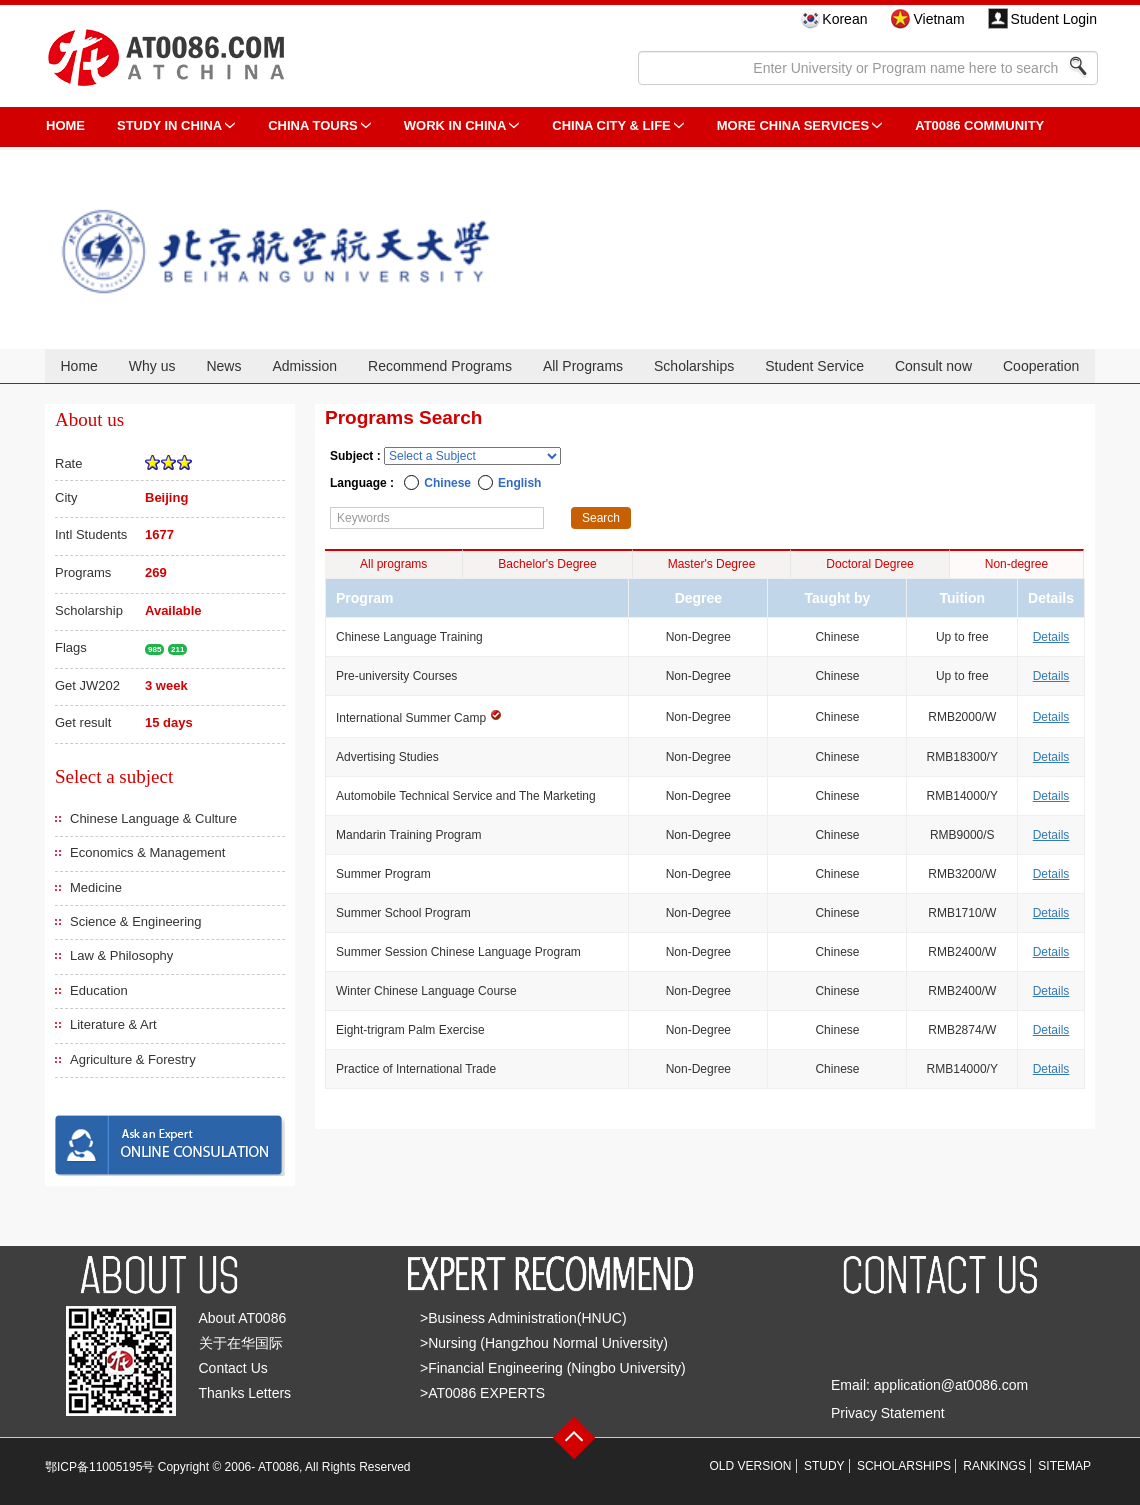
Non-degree (1016, 564)
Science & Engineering (136, 921)
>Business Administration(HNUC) (523, 1318)
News (223, 366)
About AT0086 (243, 1318)
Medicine (96, 887)
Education (99, 990)
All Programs (583, 366)
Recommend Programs (440, 366)
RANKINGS (994, 1466)
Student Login (1054, 19)
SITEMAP (1064, 1466)
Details (1051, 637)
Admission (304, 366)
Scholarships (694, 366)
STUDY (824, 1466)
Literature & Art (113, 1024)
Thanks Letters (245, 1393)
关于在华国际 (241, 1343)
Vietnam (938, 19)
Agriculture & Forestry (133, 1059)
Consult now (933, 366)
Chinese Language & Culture (153, 818)
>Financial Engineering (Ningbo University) (553, 1368)
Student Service (814, 366)
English (519, 483)
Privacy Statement (888, 1413)
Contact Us (233, 1368)
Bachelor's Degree (547, 564)
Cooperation (1041, 366)
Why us (152, 366)
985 (154, 649)
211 (177, 649)
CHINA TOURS (313, 125)
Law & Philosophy (121, 955)
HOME (65, 125)
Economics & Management (147, 852)
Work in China (455, 125)
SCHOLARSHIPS (904, 1466)
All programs (393, 564)
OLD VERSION (751, 1466)
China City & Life (611, 125)
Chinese (447, 483)
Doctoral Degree (869, 564)
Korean (844, 19)
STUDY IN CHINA (169, 125)
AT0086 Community (979, 125)
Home (78, 366)
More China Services (793, 125)
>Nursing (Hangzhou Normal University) (544, 1343)
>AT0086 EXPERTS (482, 1393)
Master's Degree (712, 564)
